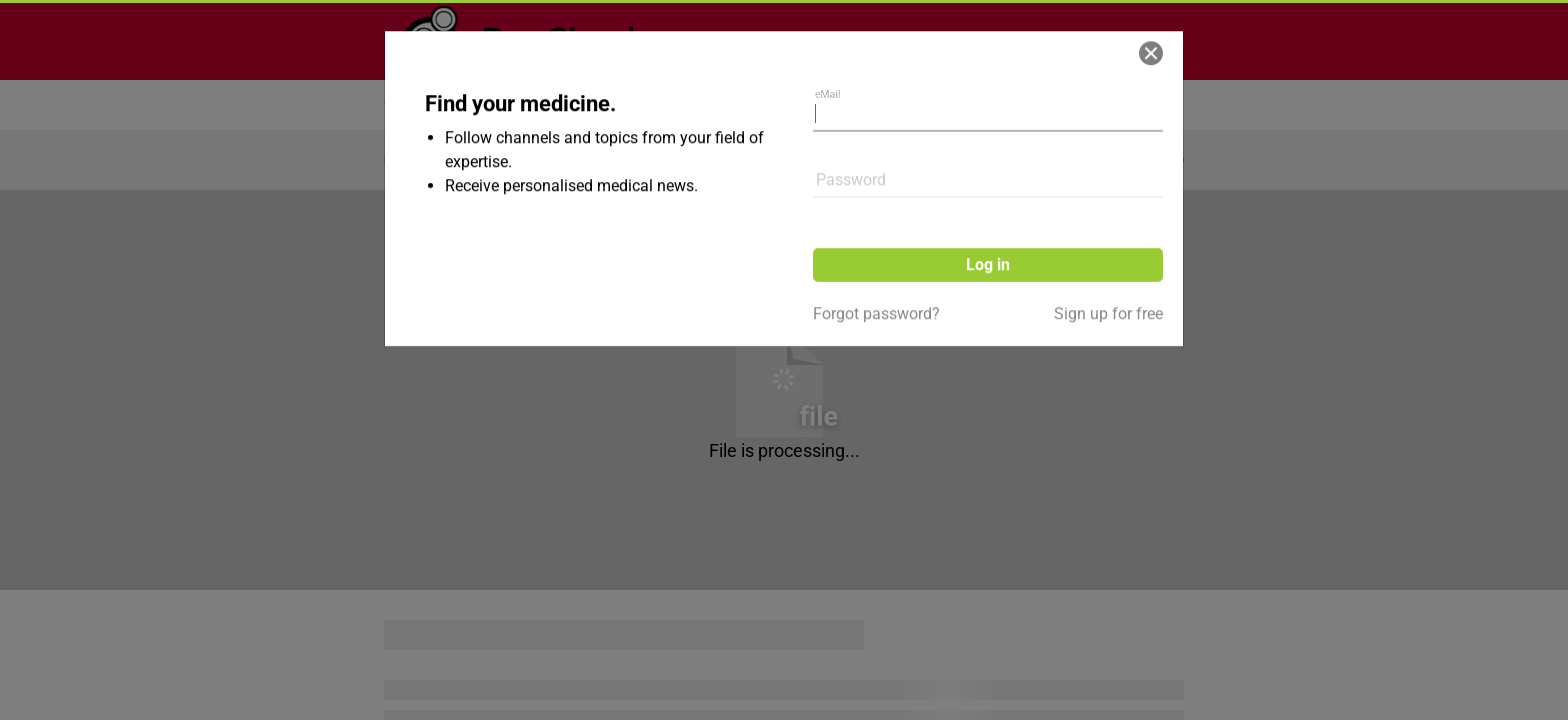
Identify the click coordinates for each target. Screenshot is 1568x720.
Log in (988, 199)
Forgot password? (876, 248)
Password (851, 114)
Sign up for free (1108, 248)
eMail (833, 41)
